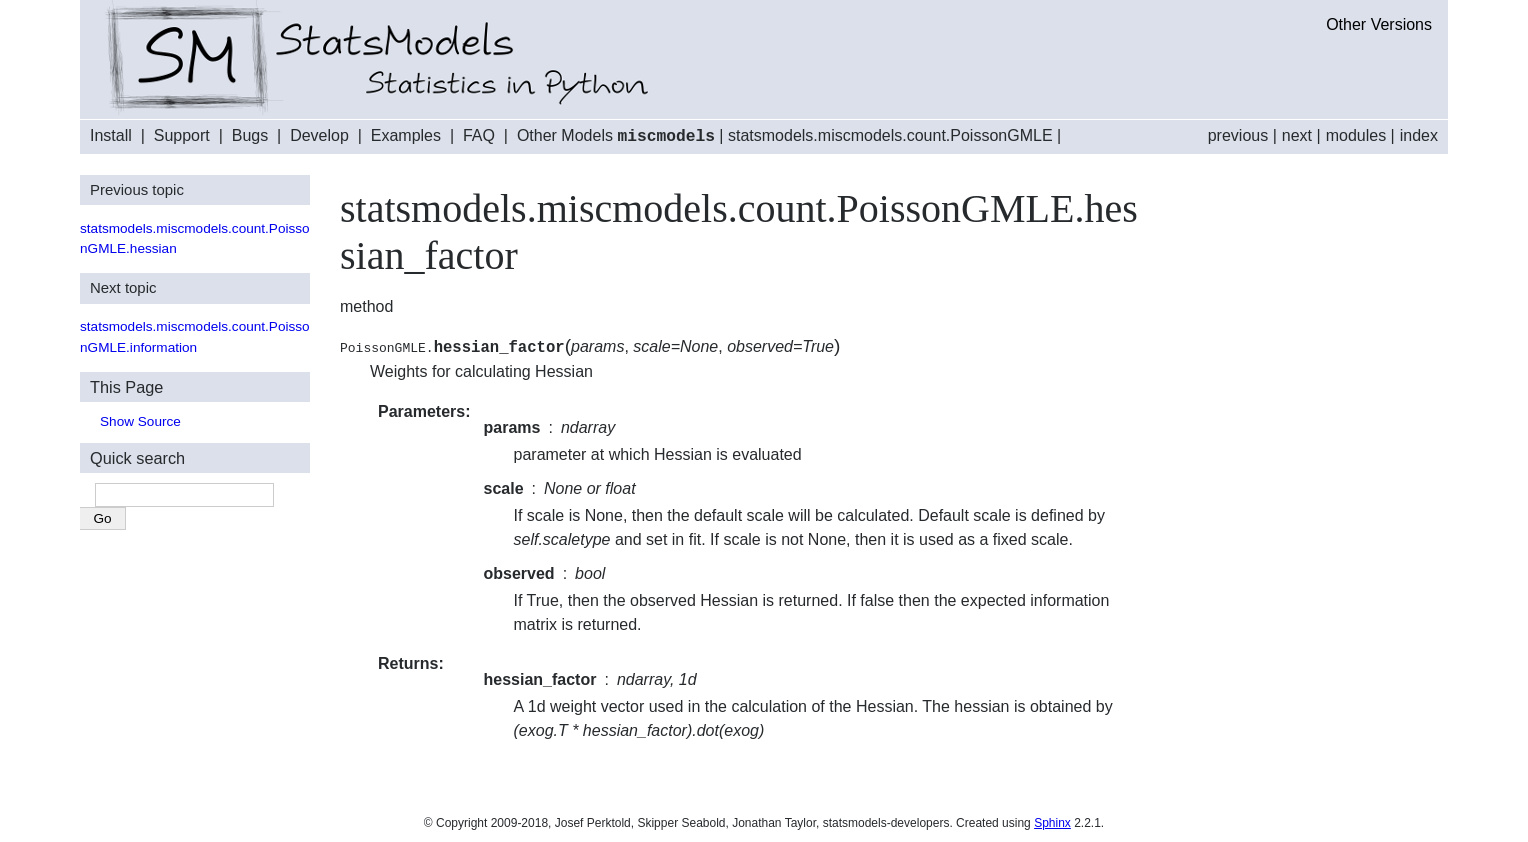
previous (1238, 135)
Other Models (616, 136)
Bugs (250, 136)
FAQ (479, 136)
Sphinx (1052, 822)
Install (111, 136)
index (1419, 135)
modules (1356, 135)
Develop (319, 136)
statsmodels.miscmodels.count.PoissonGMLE (890, 136)
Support (182, 136)
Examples (406, 136)
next (1297, 135)
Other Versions (1379, 24)
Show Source (140, 420)
